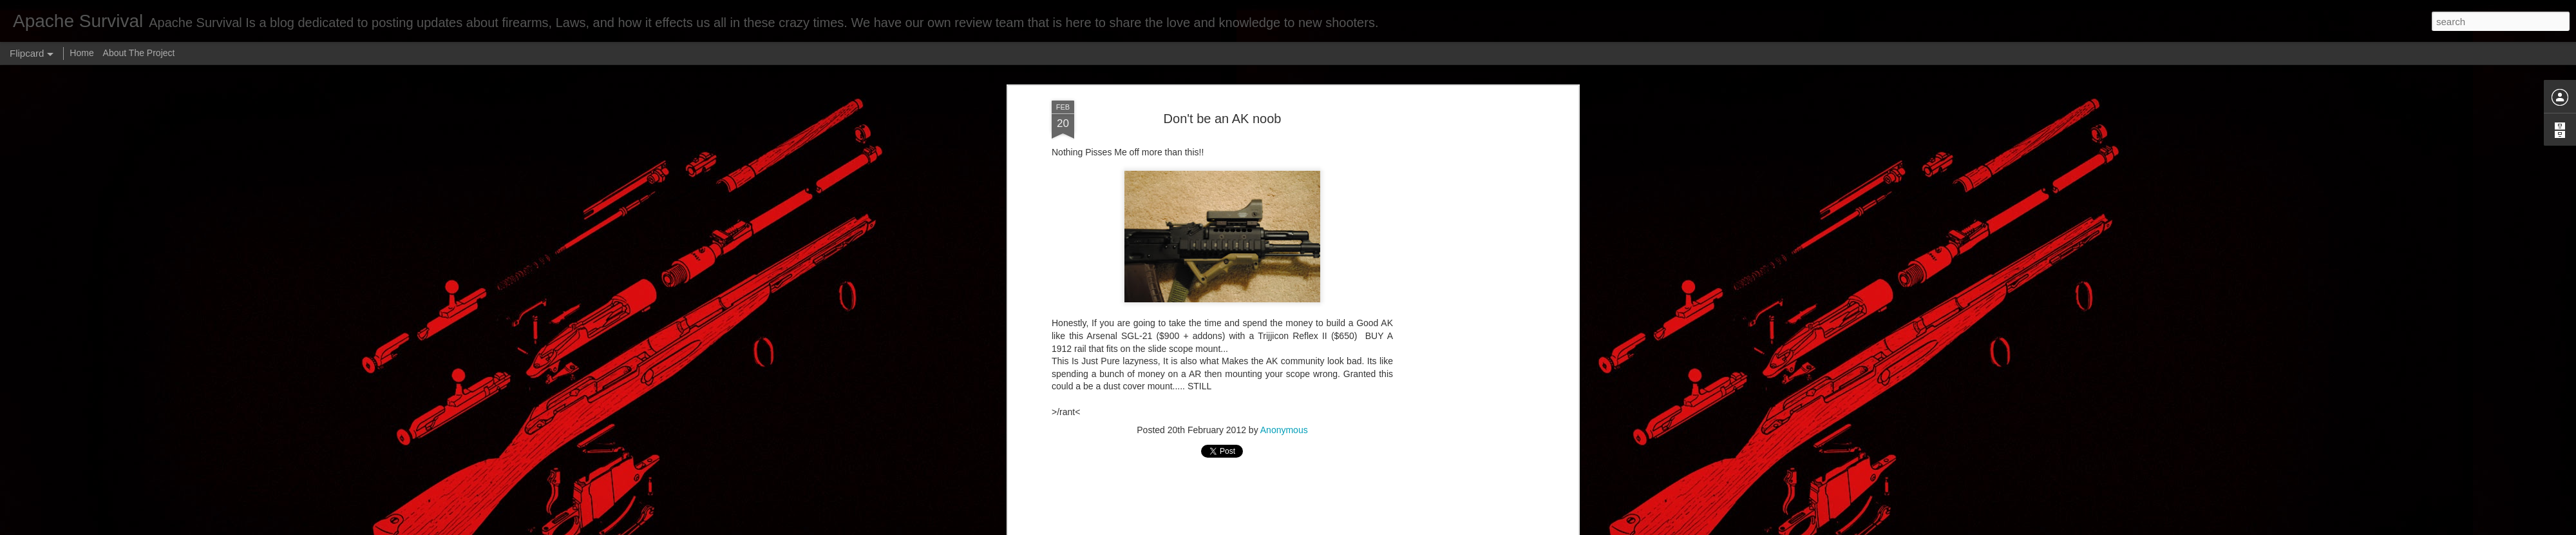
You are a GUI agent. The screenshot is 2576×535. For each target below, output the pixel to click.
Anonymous (1284, 430)
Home (81, 53)
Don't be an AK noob (1223, 119)
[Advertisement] (1463, 303)
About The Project (139, 53)
